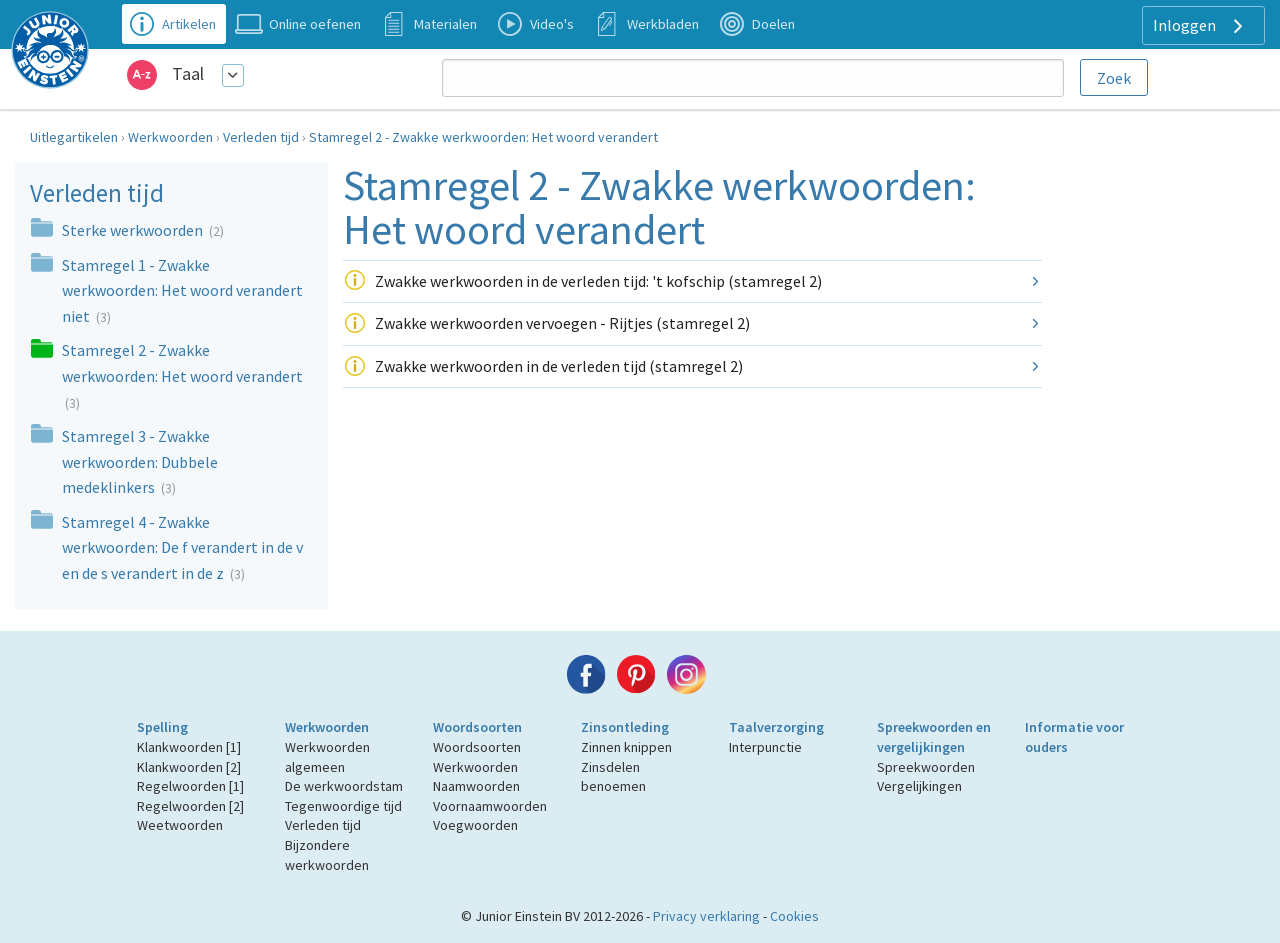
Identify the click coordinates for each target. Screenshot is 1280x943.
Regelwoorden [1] (190, 786)
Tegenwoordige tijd (343, 806)
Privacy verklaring (706, 916)
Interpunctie (765, 747)
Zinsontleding (625, 727)
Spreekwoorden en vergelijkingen (934, 737)
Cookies (794, 916)
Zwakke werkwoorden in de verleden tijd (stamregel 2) (559, 366)
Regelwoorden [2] (190, 806)
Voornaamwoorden (490, 806)
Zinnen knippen (626, 747)
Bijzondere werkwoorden (327, 855)
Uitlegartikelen (74, 137)
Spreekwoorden (926, 767)
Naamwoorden (476, 786)
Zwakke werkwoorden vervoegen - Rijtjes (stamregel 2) (562, 323)
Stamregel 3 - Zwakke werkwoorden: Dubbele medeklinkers (140, 461)
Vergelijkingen (919, 786)
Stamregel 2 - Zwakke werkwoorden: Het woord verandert (483, 137)
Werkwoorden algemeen (327, 757)
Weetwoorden (180, 825)
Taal (188, 73)
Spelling (162, 727)
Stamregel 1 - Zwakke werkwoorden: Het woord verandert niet (182, 290)
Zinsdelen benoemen (613, 777)
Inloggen (1200, 26)
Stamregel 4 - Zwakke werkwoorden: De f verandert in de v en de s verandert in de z (182, 547)
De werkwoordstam (344, 786)
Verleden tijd (261, 137)
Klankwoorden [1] (189, 747)
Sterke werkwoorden (134, 230)
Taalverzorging (776, 727)
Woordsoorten (477, 727)
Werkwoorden (170, 137)
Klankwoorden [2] (189, 767)
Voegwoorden (475, 825)
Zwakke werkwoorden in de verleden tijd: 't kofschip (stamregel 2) (598, 281)
